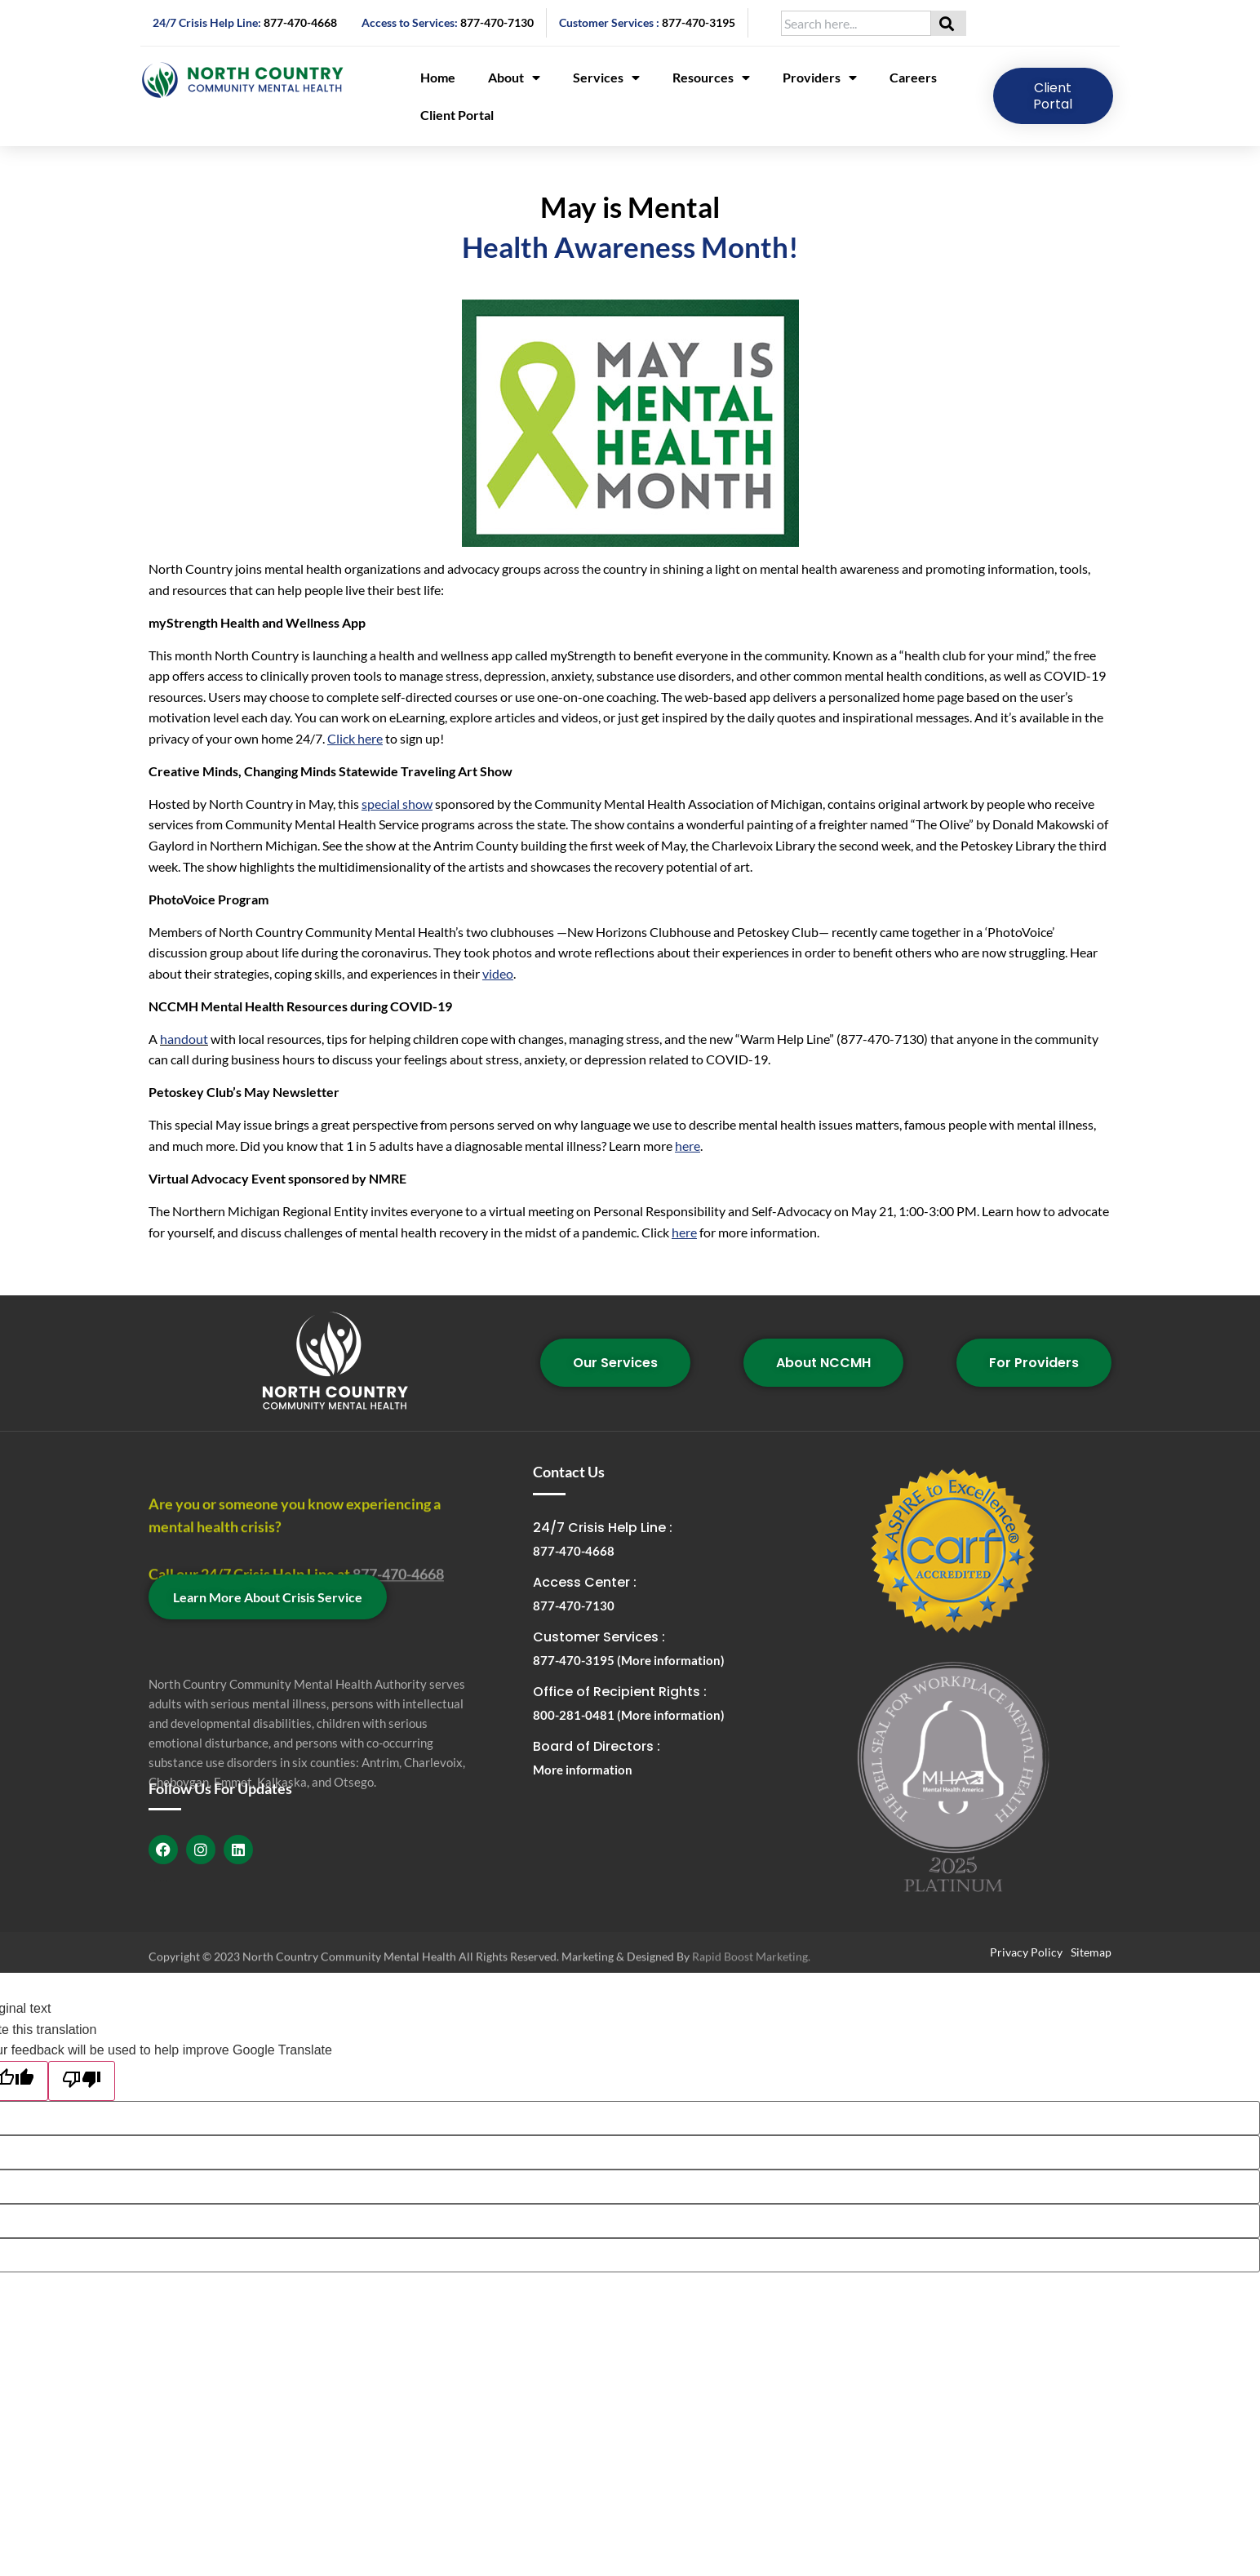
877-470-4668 (300, 22)
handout (184, 1038)
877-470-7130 (497, 22)
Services (606, 77)
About (514, 77)
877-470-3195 (698, 22)
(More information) (671, 1660)
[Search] (948, 23)
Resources (711, 77)
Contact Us (569, 1472)
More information (582, 1769)
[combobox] (856, 23)
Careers (913, 77)
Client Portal (457, 114)
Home (437, 77)
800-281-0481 (575, 1715)
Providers (820, 77)
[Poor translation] (81, 2081)
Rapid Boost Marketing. (751, 1965)
